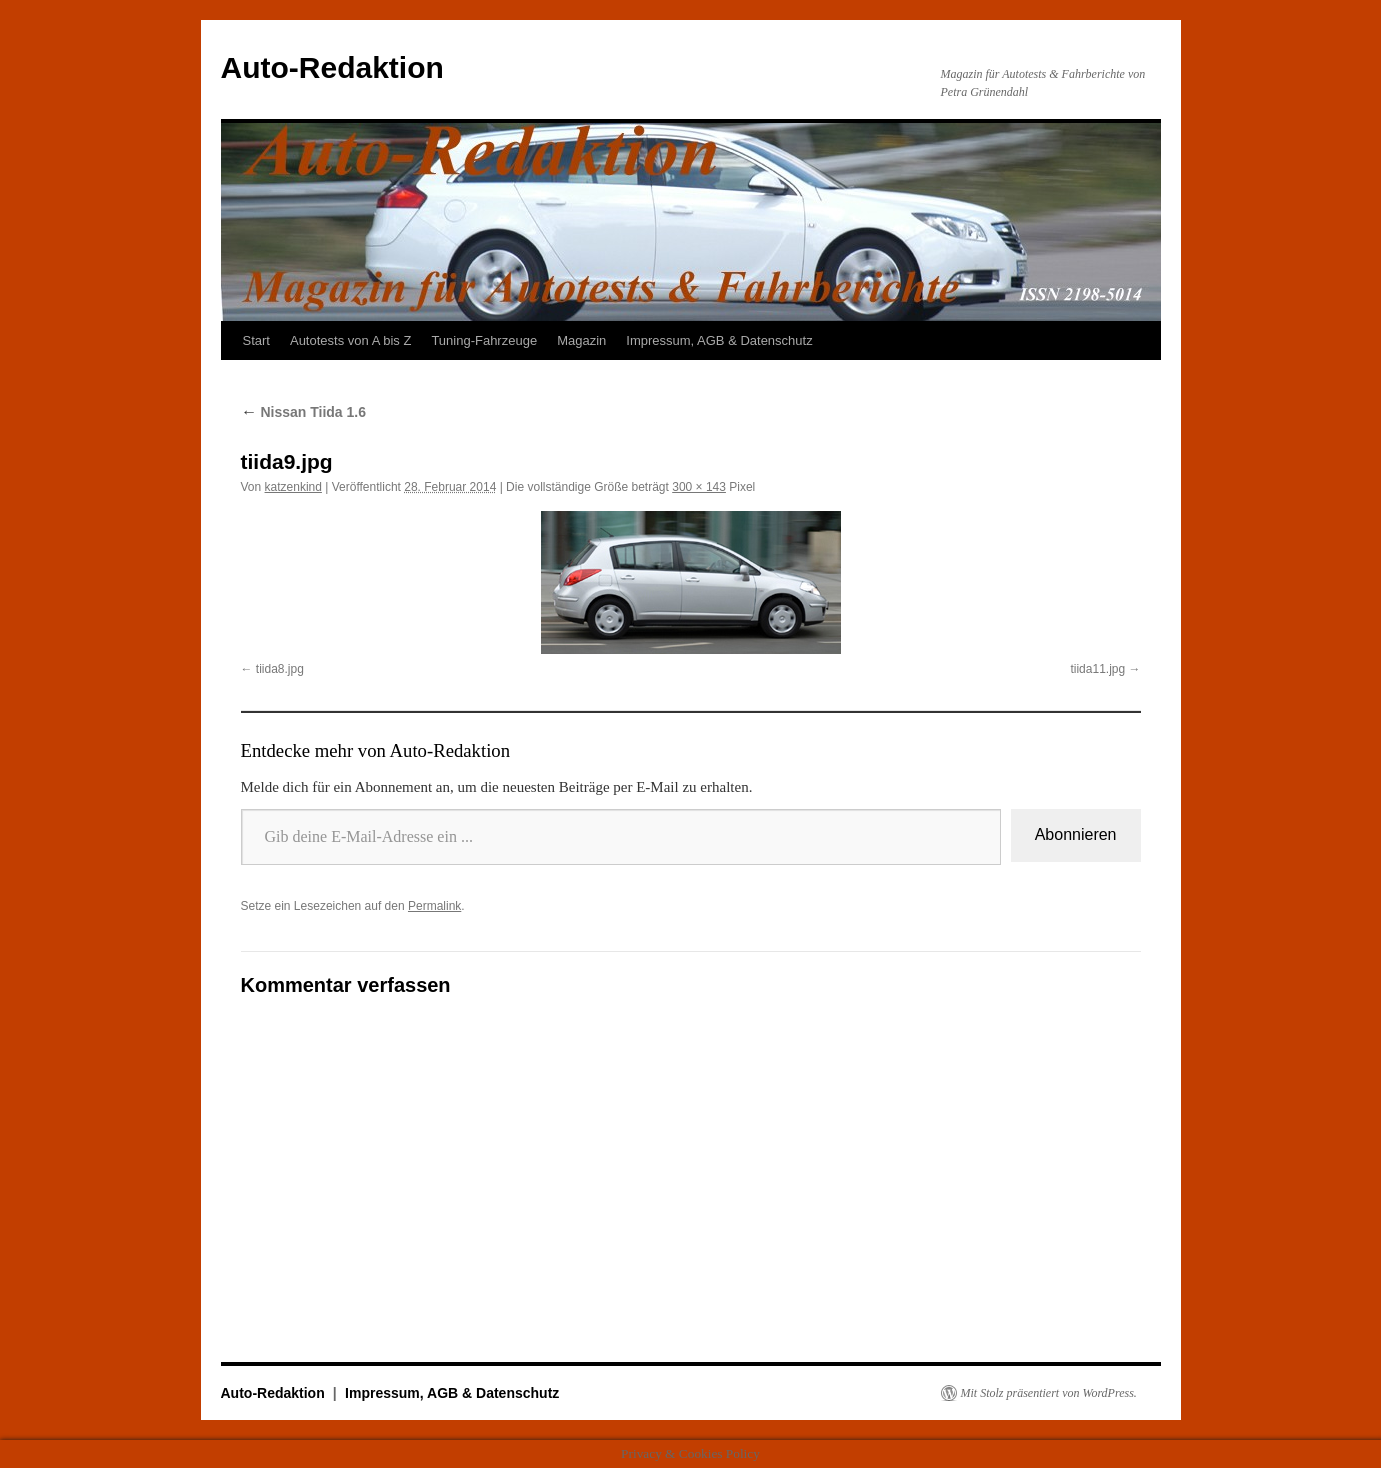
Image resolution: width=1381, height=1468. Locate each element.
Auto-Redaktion (332, 67)
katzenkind (293, 487)
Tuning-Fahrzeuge (484, 340)
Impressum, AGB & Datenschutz (719, 340)
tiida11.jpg (1097, 669)
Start (256, 340)
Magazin (581, 340)
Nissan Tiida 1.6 (303, 412)
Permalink (434, 906)
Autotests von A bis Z (350, 340)
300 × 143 (699, 487)
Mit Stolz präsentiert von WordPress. (1049, 1393)
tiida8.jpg (280, 669)
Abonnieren (1076, 834)
